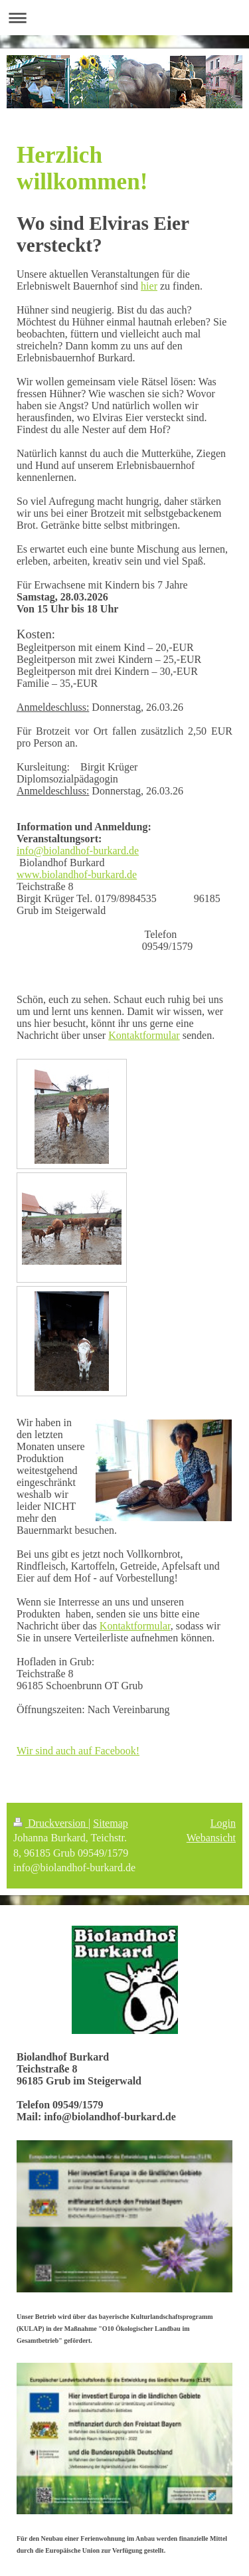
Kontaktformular (144, 1035)
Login (223, 1823)
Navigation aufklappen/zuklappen (124, 17)
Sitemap (110, 1823)
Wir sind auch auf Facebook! (78, 1750)
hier (149, 286)
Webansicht (211, 1837)
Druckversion (50, 1823)
